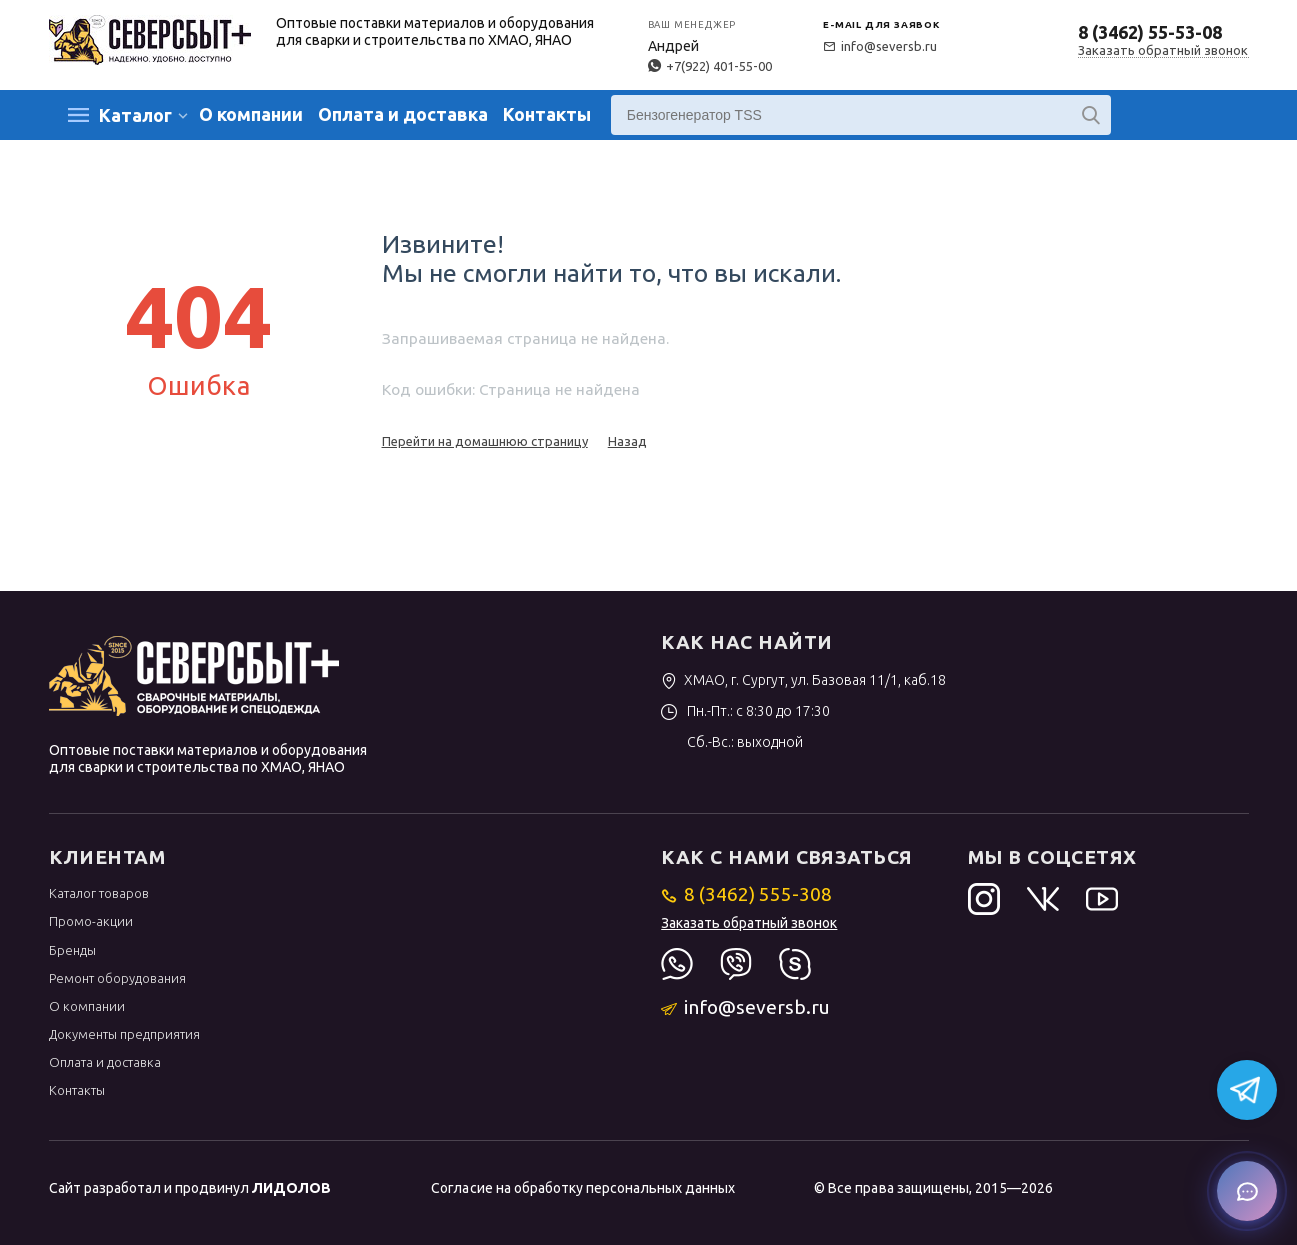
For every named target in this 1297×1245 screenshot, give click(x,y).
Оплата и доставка (403, 114)
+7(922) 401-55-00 (710, 66)
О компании (251, 114)
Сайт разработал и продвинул (190, 1188)
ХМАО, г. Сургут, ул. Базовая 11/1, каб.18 (803, 680)
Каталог (135, 115)
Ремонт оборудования (117, 978)
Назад (627, 441)
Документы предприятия (124, 1034)
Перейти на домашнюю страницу (485, 441)
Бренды (72, 950)
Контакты (547, 114)
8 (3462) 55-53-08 (1150, 32)
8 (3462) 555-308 (746, 894)
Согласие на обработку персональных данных (582, 1188)
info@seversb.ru (880, 46)
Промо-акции (91, 921)
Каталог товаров (99, 893)
